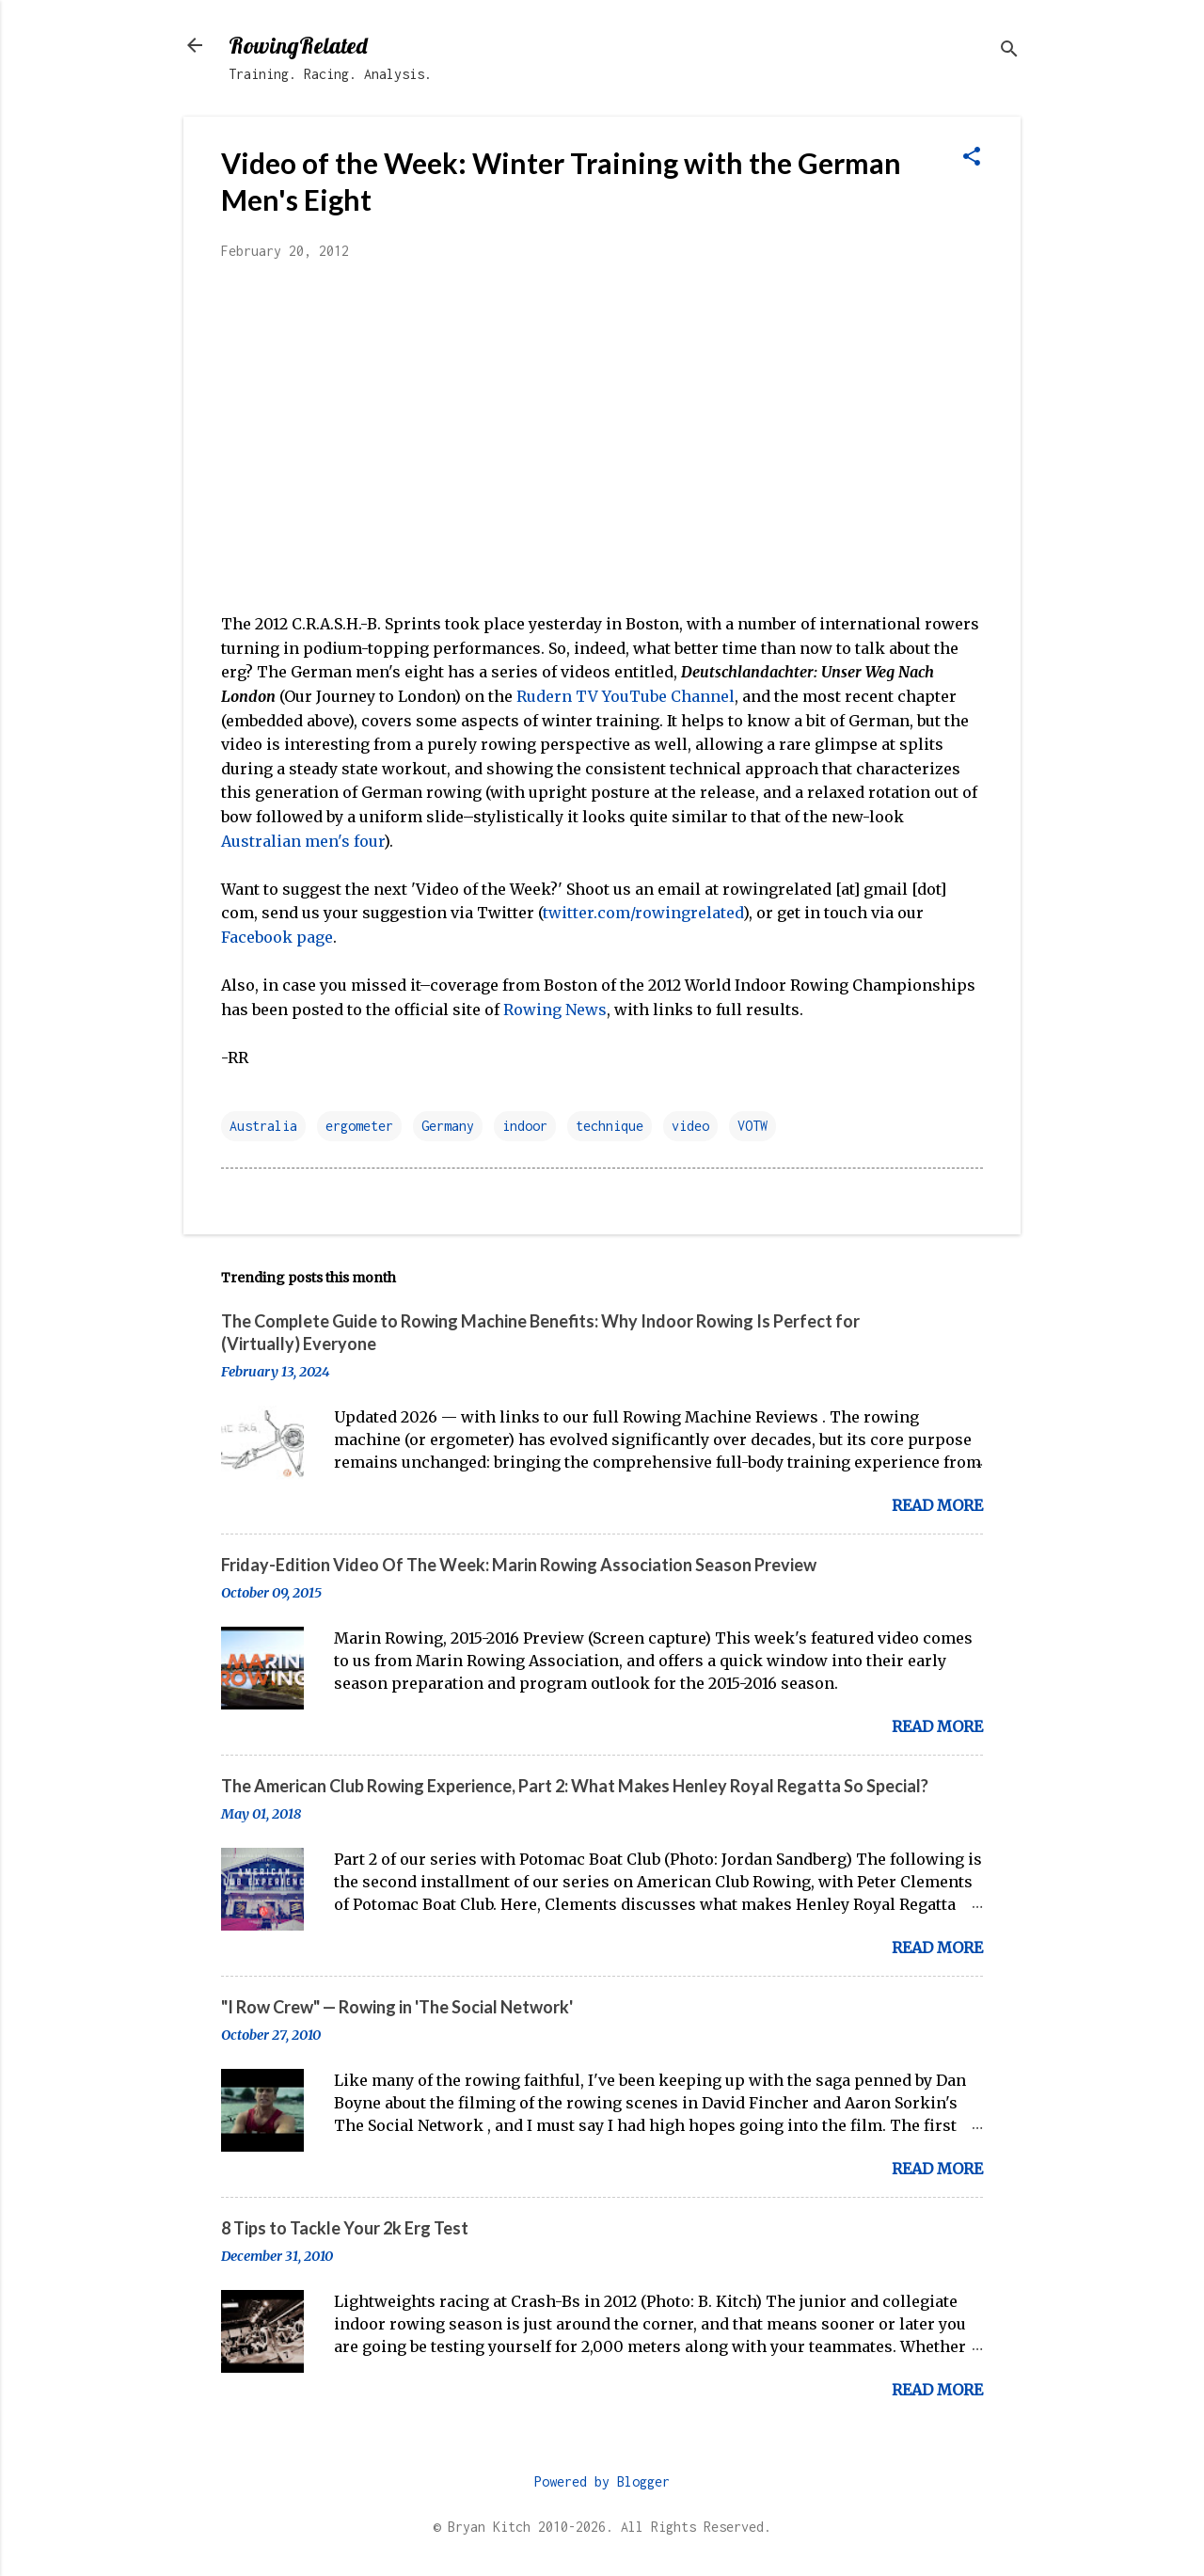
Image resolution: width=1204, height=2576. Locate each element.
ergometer (359, 1126)
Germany (447, 1126)
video (690, 1126)
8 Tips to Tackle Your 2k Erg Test (344, 2228)
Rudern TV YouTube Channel (625, 696)
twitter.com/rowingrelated (643, 912)
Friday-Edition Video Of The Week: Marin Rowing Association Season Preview (518, 1564)
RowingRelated (298, 45)
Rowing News (555, 1009)
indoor (524, 1126)
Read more (937, 1505)
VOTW (752, 1126)
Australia (263, 1126)
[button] (971, 158)
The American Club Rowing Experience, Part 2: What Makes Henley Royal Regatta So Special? (574, 1785)
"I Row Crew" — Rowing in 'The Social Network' (397, 2006)
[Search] (1009, 51)
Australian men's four (302, 841)
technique (609, 1126)
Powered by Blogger (602, 2481)
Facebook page (277, 937)
